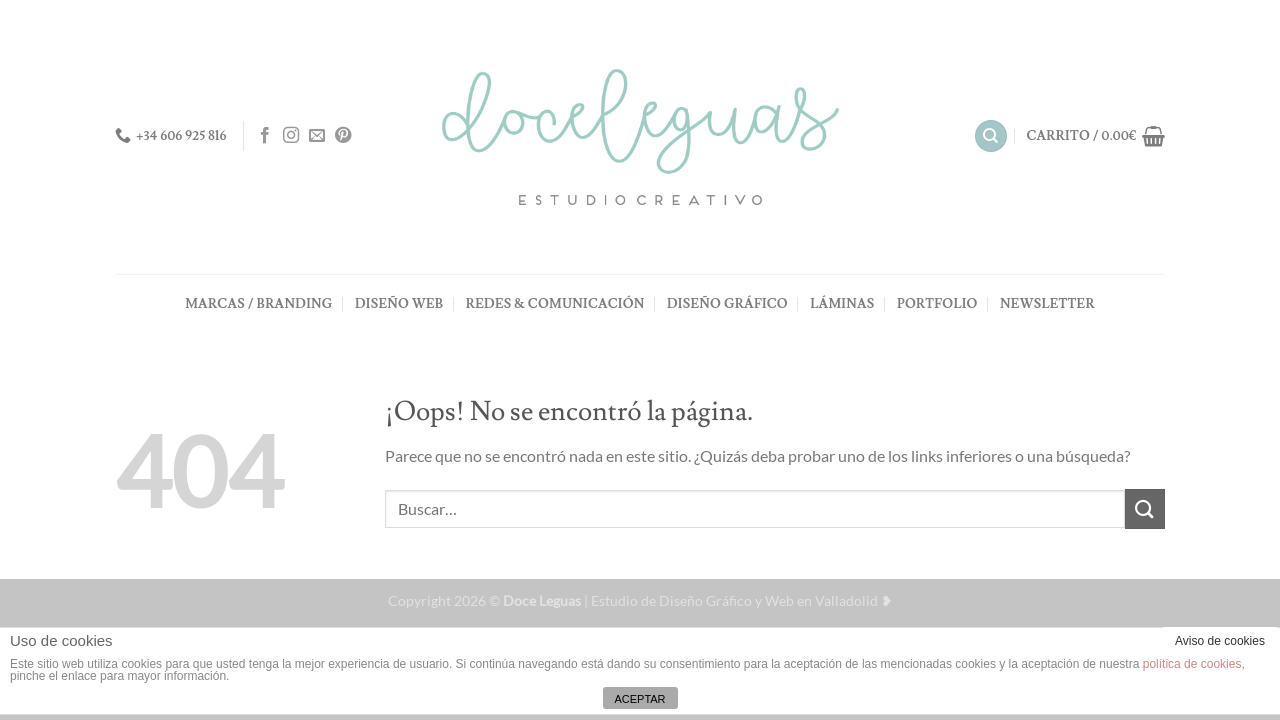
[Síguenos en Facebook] (265, 136)
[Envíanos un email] (317, 136)
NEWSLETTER (1047, 304)
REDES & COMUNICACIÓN (555, 304)
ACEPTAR (639, 699)
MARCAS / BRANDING (258, 304)
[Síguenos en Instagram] (291, 136)
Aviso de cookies (1220, 641)
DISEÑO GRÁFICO (727, 304)
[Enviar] (1145, 508)
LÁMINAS (842, 304)
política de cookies (1192, 664)
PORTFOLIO (937, 304)
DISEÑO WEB (399, 304)
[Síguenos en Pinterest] (343, 136)
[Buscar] (991, 136)
